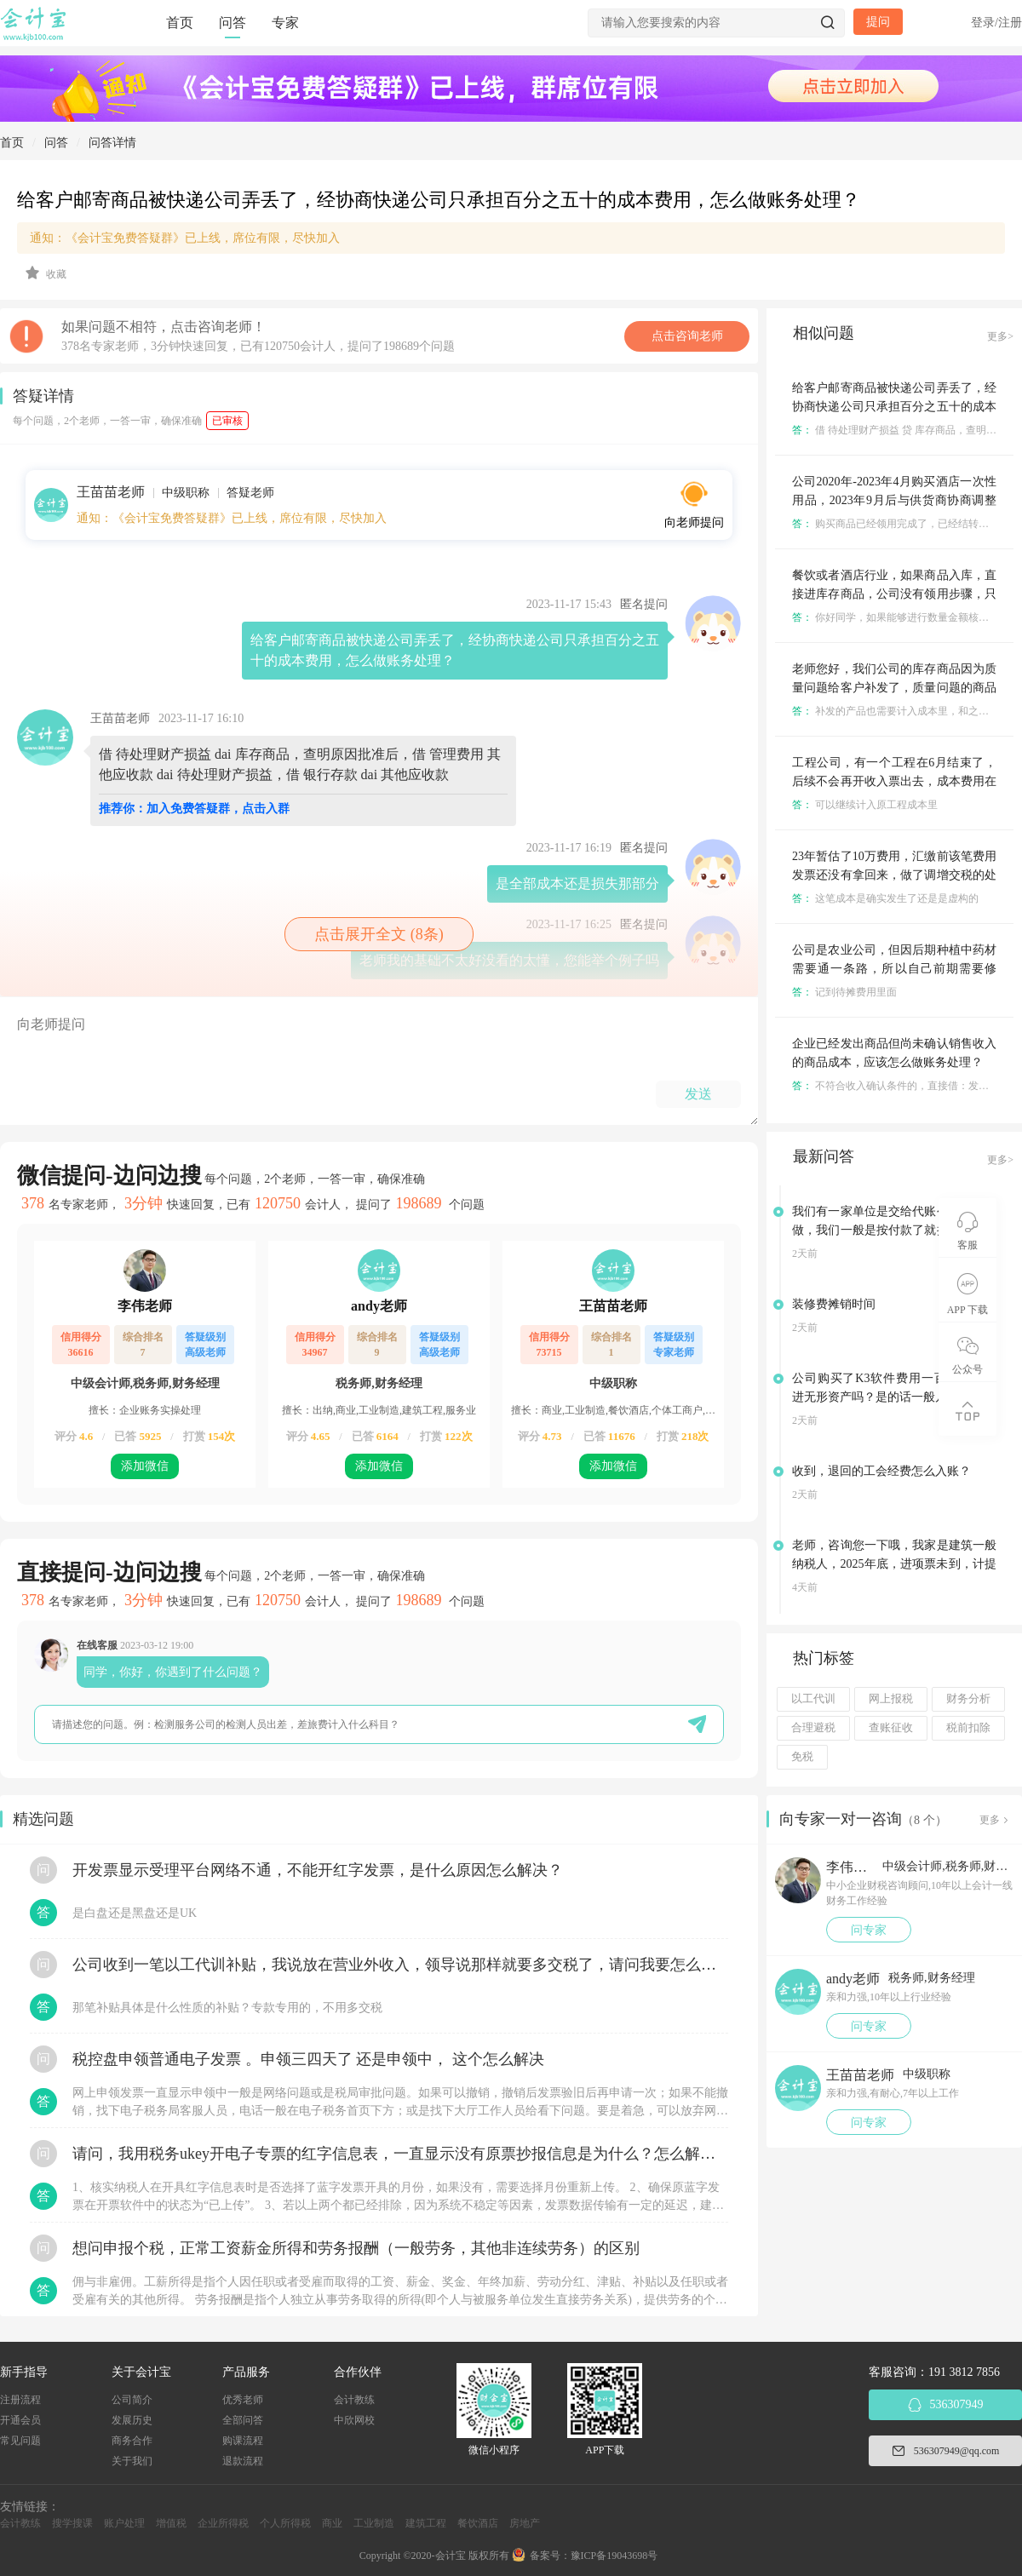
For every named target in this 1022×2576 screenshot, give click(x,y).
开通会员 (20, 2420)
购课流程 (242, 2441)
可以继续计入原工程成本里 (865, 805)
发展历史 (132, 2420)
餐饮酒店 (477, 2523)
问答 (232, 22)
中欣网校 (354, 2420)
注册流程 (20, 2400)
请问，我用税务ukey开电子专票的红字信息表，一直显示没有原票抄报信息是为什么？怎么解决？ (400, 2153)
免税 (802, 1757)
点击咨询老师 (687, 336)
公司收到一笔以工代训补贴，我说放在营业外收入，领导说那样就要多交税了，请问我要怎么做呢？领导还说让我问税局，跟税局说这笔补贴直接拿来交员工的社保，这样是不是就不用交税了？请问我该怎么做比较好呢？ (400, 1964)
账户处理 (124, 2523)
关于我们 (132, 2461)
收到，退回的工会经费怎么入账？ (881, 1471)
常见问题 (20, 2441)
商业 (332, 2523)
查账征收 (891, 1728)
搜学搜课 (72, 2523)
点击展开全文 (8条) (379, 934)
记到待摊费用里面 (844, 992)
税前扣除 (968, 1728)
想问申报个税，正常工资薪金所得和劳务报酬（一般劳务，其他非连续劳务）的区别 (356, 2248)
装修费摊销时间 (834, 1304)
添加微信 (145, 1466)
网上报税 (891, 1699)
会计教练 (354, 2400)
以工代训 (813, 1699)
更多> (1000, 336)
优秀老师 (242, 2400)
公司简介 (132, 2400)
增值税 (171, 2523)
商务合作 (132, 2441)
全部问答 (242, 2420)
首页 (179, 22)
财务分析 (968, 1699)
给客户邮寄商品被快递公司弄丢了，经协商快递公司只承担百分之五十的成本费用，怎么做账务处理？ (894, 407)
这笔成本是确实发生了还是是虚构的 (885, 898)
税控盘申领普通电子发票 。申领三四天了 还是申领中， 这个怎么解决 (308, 2059)
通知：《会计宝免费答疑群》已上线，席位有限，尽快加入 (185, 238)
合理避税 (813, 1728)
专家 (285, 22)
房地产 (524, 2523)
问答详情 (112, 142)
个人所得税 (285, 2523)
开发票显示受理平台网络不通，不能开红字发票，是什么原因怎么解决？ (317, 1870)
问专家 (869, 1930)
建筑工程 (425, 2523)
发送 (698, 1094)
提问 (878, 21)
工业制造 (373, 2523)
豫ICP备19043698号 (614, 2556)
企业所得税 (223, 2523)
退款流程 (242, 2461)
